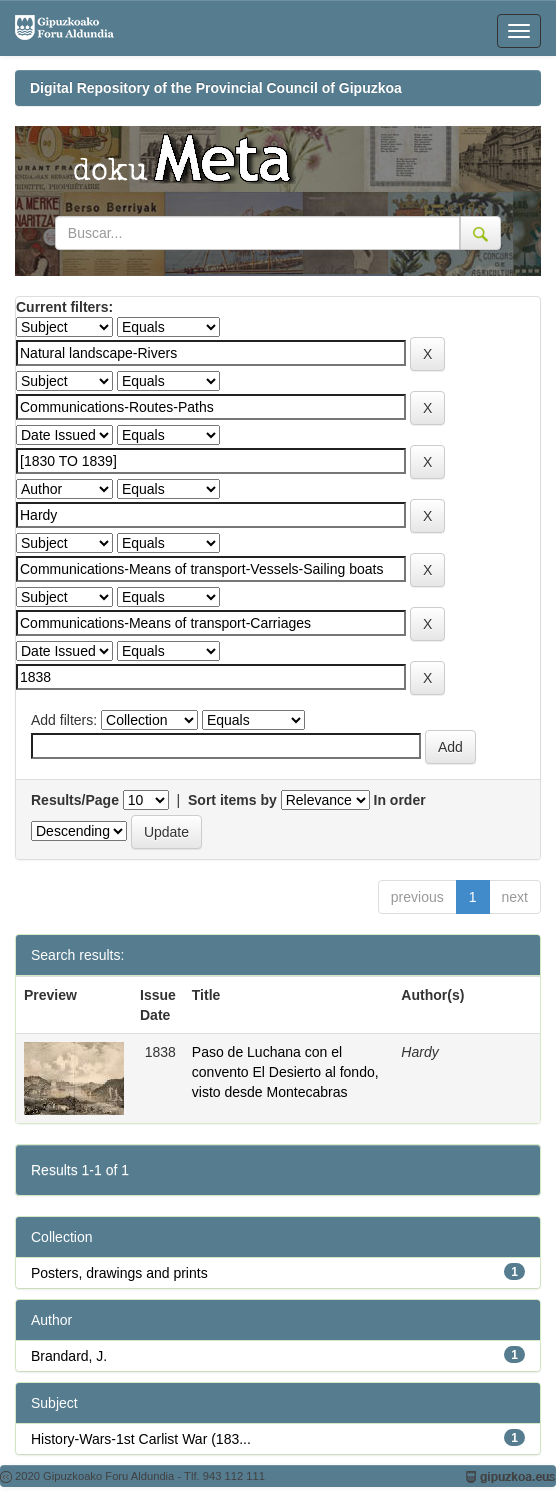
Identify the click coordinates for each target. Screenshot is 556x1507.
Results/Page (75, 800)
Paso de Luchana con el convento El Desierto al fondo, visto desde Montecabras (285, 1072)
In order (400, 800)
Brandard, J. (69, 1356)
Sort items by (232, 800)
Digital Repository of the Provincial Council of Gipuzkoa (216, 88)
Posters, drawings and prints (119, 1273)
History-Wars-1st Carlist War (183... (141, 1439)
